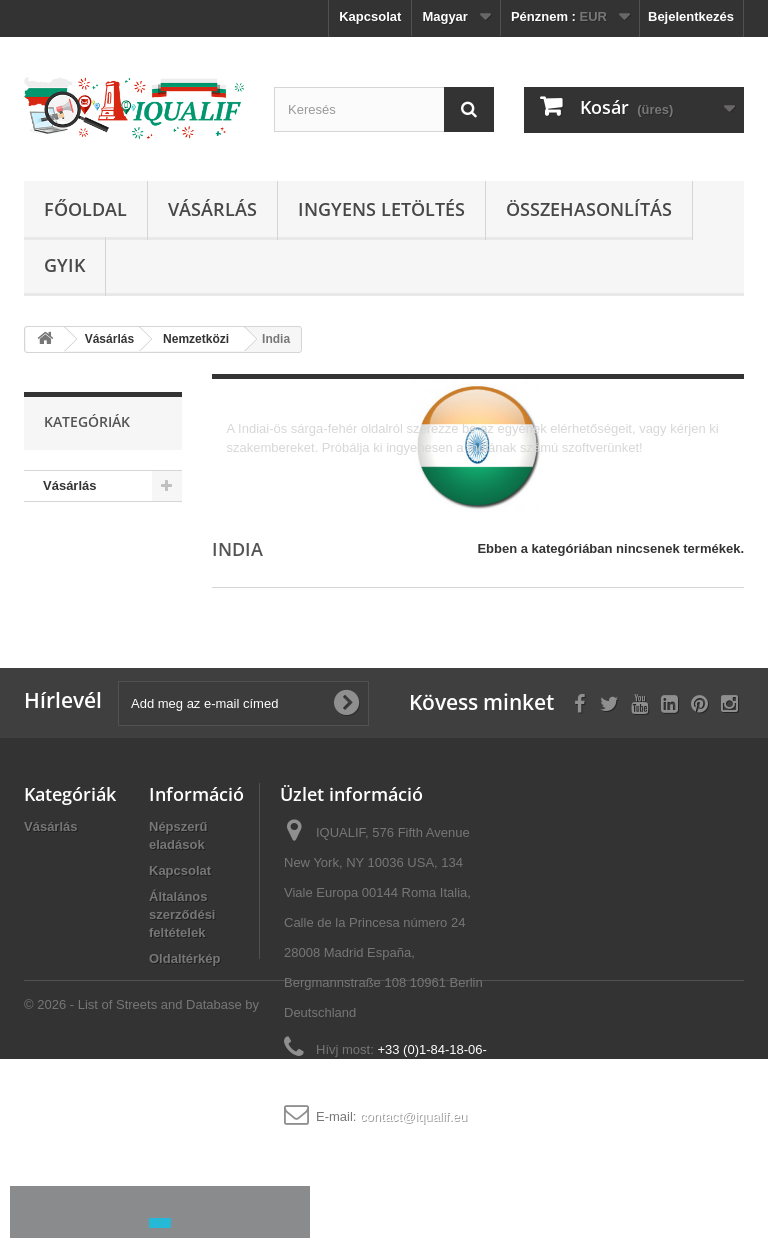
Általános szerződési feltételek (182, 914)
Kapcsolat (370, 16)
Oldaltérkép (185, 958)
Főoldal (85, 209)
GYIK (64, 265)
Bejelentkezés (691, 16)
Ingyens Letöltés (381, 209)
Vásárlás (212, 209)
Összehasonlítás (589, 209)
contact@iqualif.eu (413, 1116)
